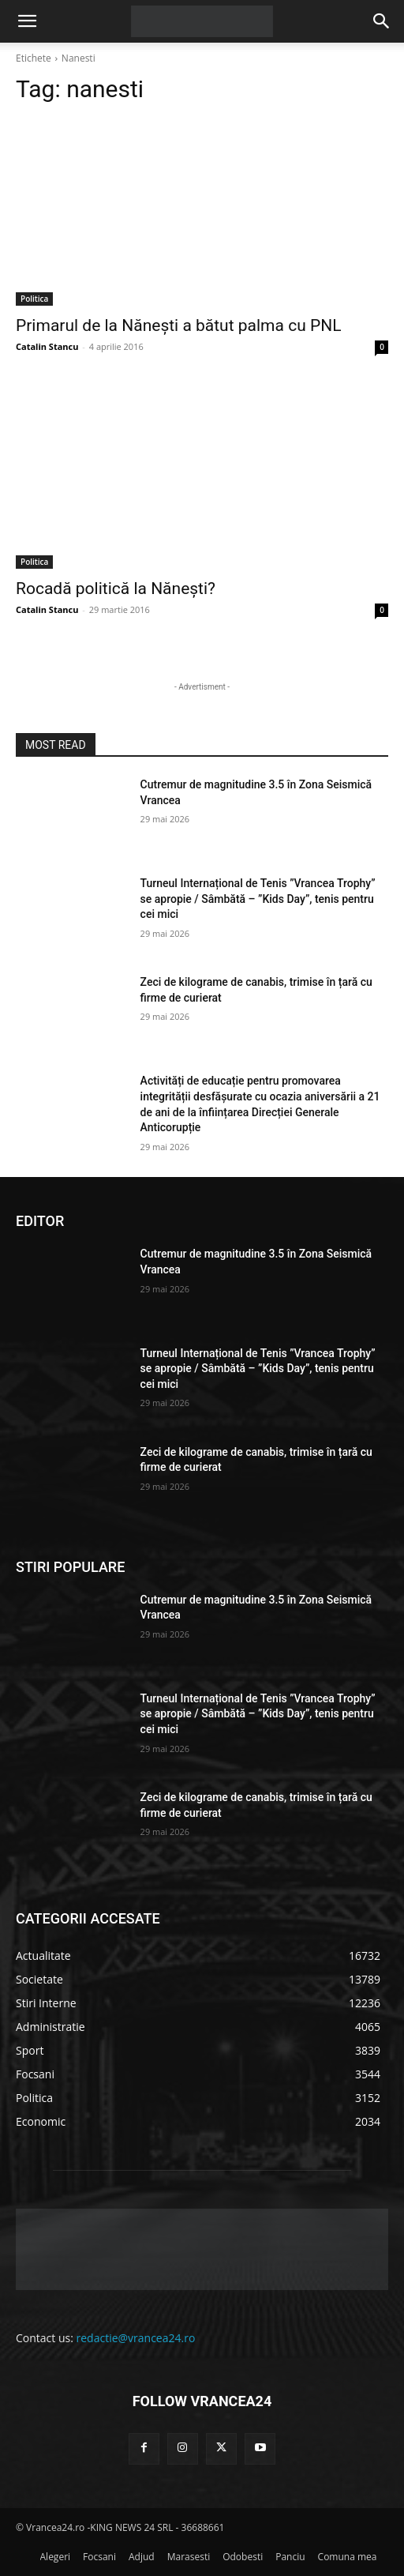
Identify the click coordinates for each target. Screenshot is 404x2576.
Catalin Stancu (47, 346)
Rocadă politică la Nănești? (115, 588)
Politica (34, 298)
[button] (27, 21)
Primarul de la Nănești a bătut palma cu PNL (178, 325)
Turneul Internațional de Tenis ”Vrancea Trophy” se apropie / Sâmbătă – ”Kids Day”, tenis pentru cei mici (258, 898)
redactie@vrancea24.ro (136, 2337)
